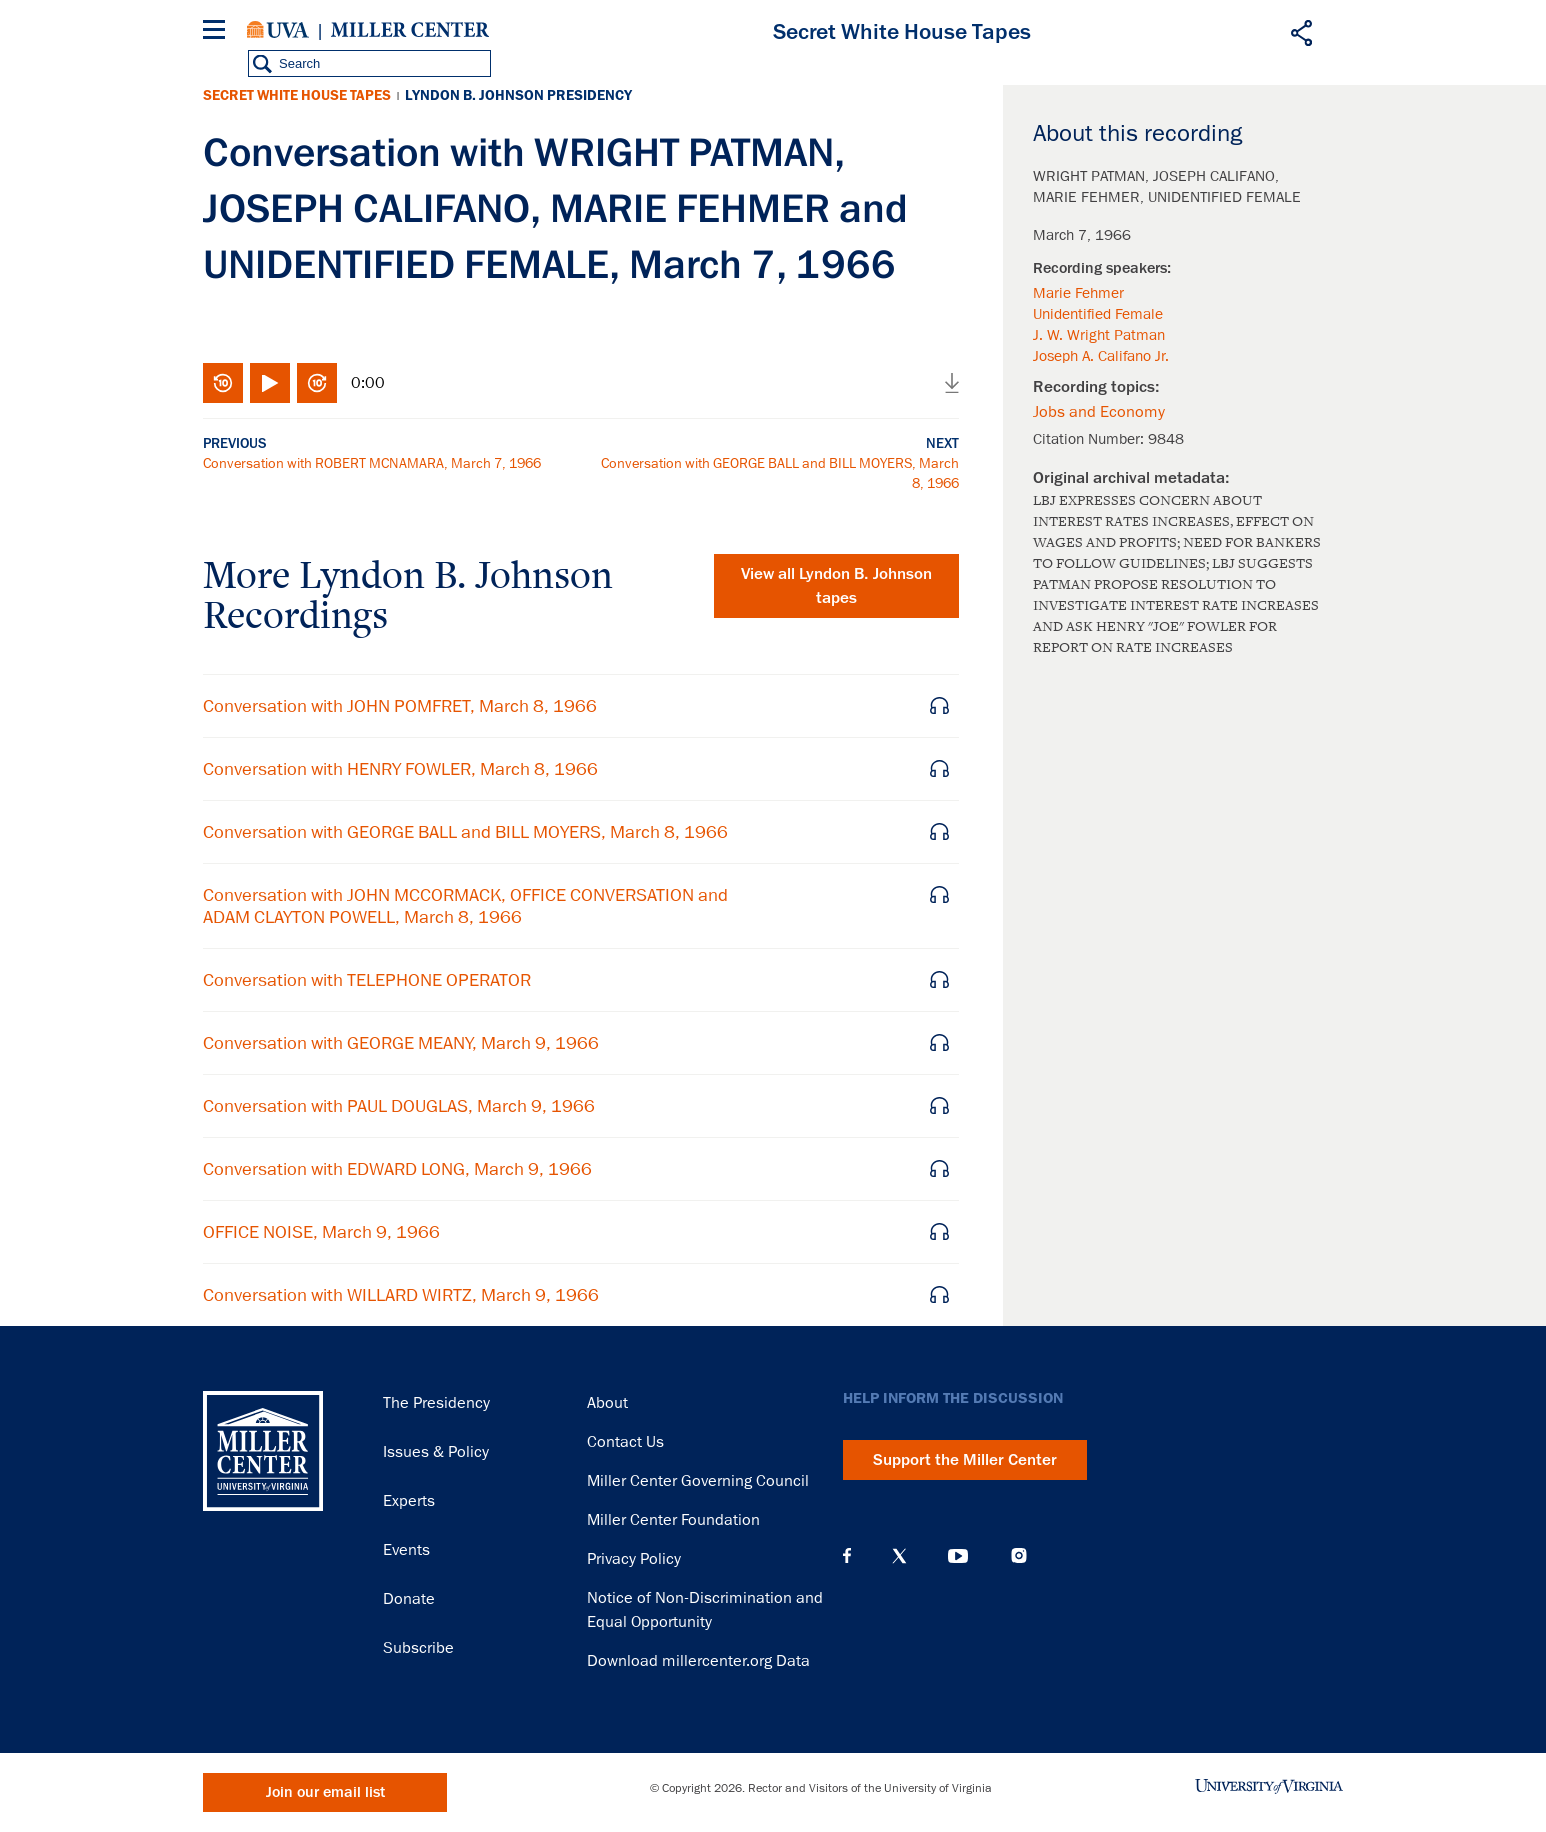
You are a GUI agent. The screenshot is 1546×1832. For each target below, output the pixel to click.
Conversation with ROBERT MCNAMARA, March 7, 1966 (372, 463)
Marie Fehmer (1078, 293)
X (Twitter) (899, 1556)
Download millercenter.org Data (698, 1661)
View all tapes (836, 586)
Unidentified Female (1098, 314)
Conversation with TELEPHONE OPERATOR (367, 980)
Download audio (952, 383)
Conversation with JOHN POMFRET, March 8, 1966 (400, 706)
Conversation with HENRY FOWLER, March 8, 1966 (400, 769)
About (607, 1403)
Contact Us (625, 1442)
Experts (409, 1501)
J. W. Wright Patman (1099, 335)
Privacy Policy (634, 1559)
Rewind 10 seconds (223, 383)
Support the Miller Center (965, 1460)
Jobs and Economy (1099, 412)
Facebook (847, 1556)
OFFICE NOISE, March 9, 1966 (321, 1232)
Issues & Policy (436, 1452)
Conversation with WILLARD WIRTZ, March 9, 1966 (401, 1295)
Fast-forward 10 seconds (317, 383)
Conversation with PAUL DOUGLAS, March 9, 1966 (399, 1106)
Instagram (1019, 1555)
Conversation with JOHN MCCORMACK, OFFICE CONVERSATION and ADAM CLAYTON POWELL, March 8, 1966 (465, 906)
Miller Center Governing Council (698, 1481)
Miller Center (410, 30)
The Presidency (436, 1403)
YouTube (958, 1556)
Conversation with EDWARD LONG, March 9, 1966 (397, 1169)
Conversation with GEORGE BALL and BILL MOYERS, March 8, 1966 (465, 832)
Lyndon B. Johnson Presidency (518, 95)
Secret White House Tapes (297, 95)
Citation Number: (1090, 439)
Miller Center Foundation (673, 1520)
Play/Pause (270, 383)
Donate (409, 1599)
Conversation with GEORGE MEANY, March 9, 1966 (401, 1043)
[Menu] (218, 32)
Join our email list (325, 1792)
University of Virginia (278, 30)
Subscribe (418, 1648)
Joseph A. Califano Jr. (1101, 356)
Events (406, 1550)
